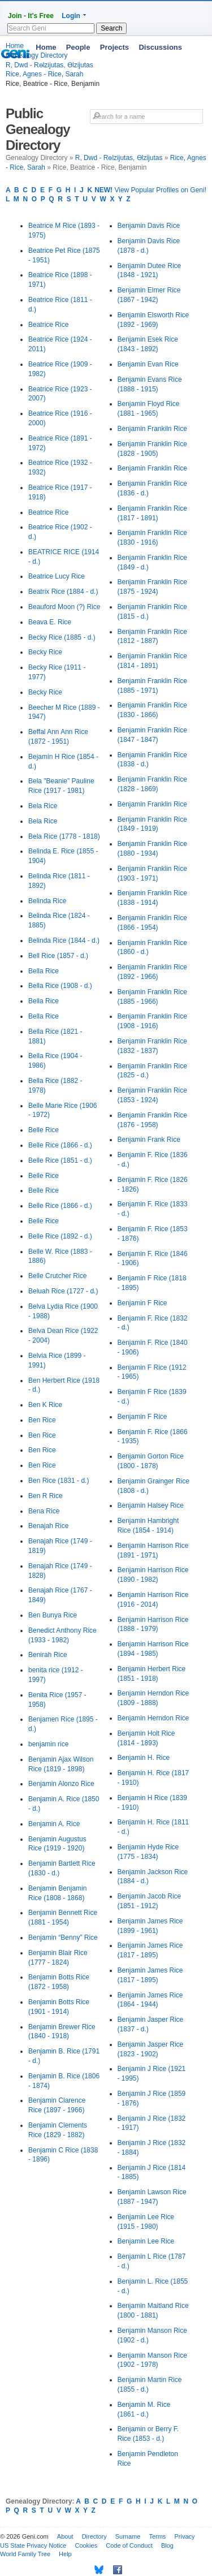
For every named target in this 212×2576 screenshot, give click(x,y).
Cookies (86, 2545)
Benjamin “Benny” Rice (63, 1937)
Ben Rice (42, 1420)
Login (71, 16)
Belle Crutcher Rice (57, 1276)
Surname (128, 2536)
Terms (157, 2536)
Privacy (184, 2536)
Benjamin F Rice (142, 1303)
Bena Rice (43, 1511)
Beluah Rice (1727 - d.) (63, 1291)
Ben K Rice (45, 1405)
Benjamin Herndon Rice (153, 1718)
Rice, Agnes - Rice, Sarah (44, 74)
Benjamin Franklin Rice (152, 468)
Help (65, 2554)
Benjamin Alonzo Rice (61, 1784)
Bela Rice (42, 806)
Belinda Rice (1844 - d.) (63, 940)
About (65, 2536)
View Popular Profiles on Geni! (150, 190)
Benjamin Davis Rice (149, 226)
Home (46, 47)
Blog (167, 2545)
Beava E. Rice (49, 622)
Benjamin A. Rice (54, 1824)
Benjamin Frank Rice (149, 1140)
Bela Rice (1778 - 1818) (64, 836)
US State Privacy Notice (33, 2545)
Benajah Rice (48, 1526)
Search (111, 28)
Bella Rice (43, 971)
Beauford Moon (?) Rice (64, 607)
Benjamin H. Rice (144, 1758)
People (78, 47)
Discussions (160, 47)
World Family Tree (25, 2554)
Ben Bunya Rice (52, 1615)
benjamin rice (48, 1744)
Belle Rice (43, 1130)
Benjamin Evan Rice (148, 364)
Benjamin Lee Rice (146, 2241)
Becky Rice (45, 652)
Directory (94, 2536)
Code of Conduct (129, 2545)
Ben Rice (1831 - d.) (58, 1481)
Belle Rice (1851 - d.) (60, 1160)
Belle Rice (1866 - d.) (60, 1145)
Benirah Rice (47, 1655)
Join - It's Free (31, 16)
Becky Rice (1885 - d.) (62, 637)
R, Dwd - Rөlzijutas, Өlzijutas (119, 158)
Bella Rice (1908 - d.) (60, 986)
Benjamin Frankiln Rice (152, 429)
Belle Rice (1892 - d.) (60, 1236)
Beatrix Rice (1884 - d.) (63, 592)
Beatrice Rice (48, 325)
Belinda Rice (47, 901)
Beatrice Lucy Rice (56, 576)
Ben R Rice (45, 1496)
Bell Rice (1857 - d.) (58, 956)
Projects (114, 47)
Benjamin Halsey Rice (151, 1505)
